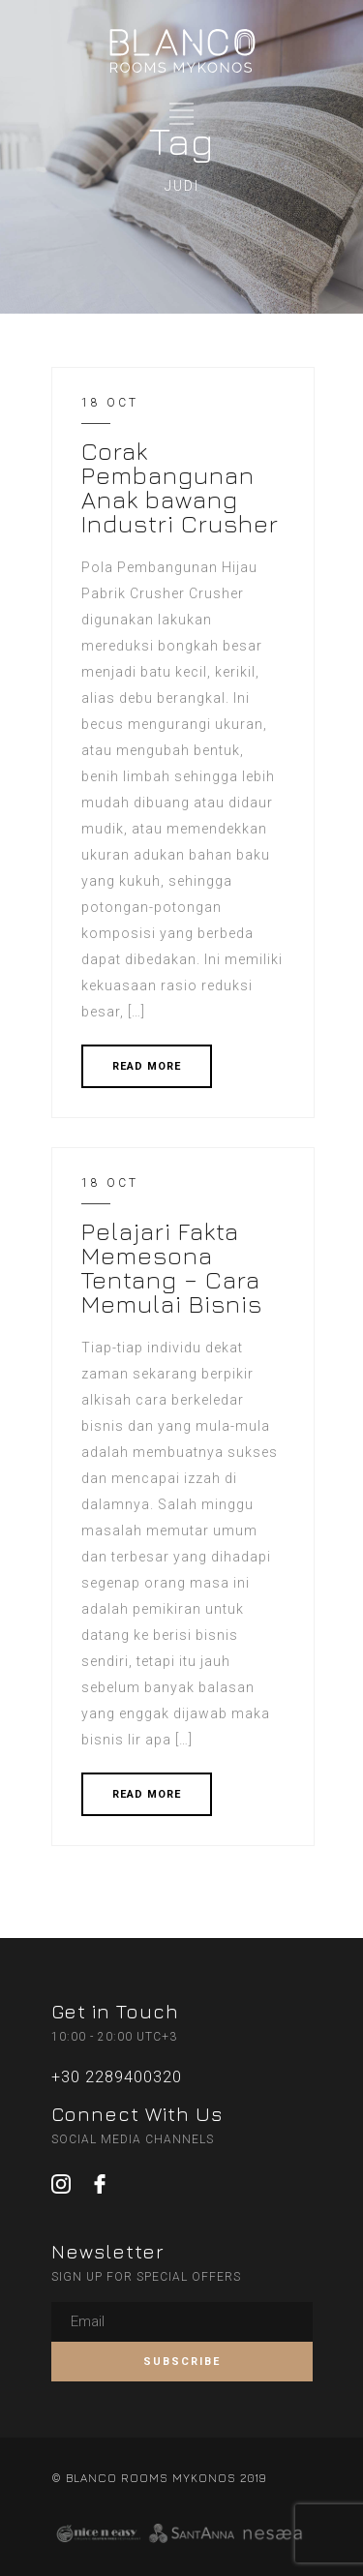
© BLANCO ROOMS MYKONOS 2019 (158, 2477)
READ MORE (146, 1066)
